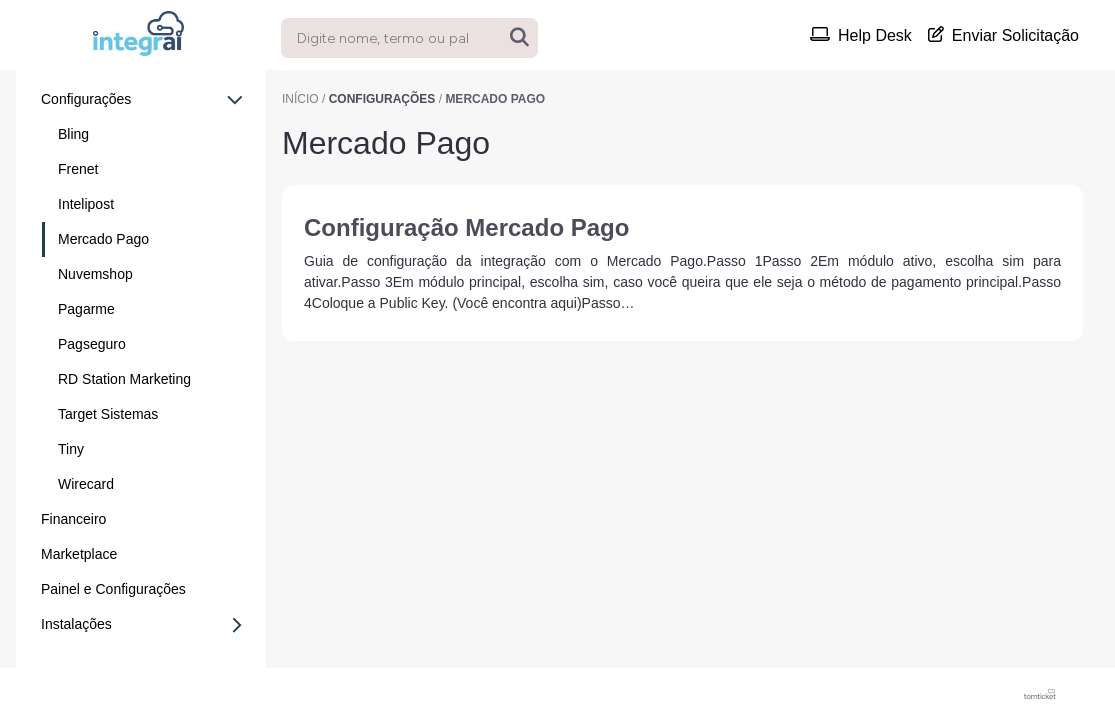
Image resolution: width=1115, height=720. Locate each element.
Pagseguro (92, 344)
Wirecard (86, 484)
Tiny (71, 449)
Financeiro (73, 519)
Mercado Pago (103, 239)
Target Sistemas (108, 414)
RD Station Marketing (124, 379)
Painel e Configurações (113, 589)
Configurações (142, 100)
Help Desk (861, 34)
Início (300, 99)
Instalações (147, 625)
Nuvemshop (95, 274)
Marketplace (79, 554)
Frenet (78, 169)
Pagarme (86, 309)
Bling (73, 134)
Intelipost (86, 204)
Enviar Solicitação (1003, 34)
